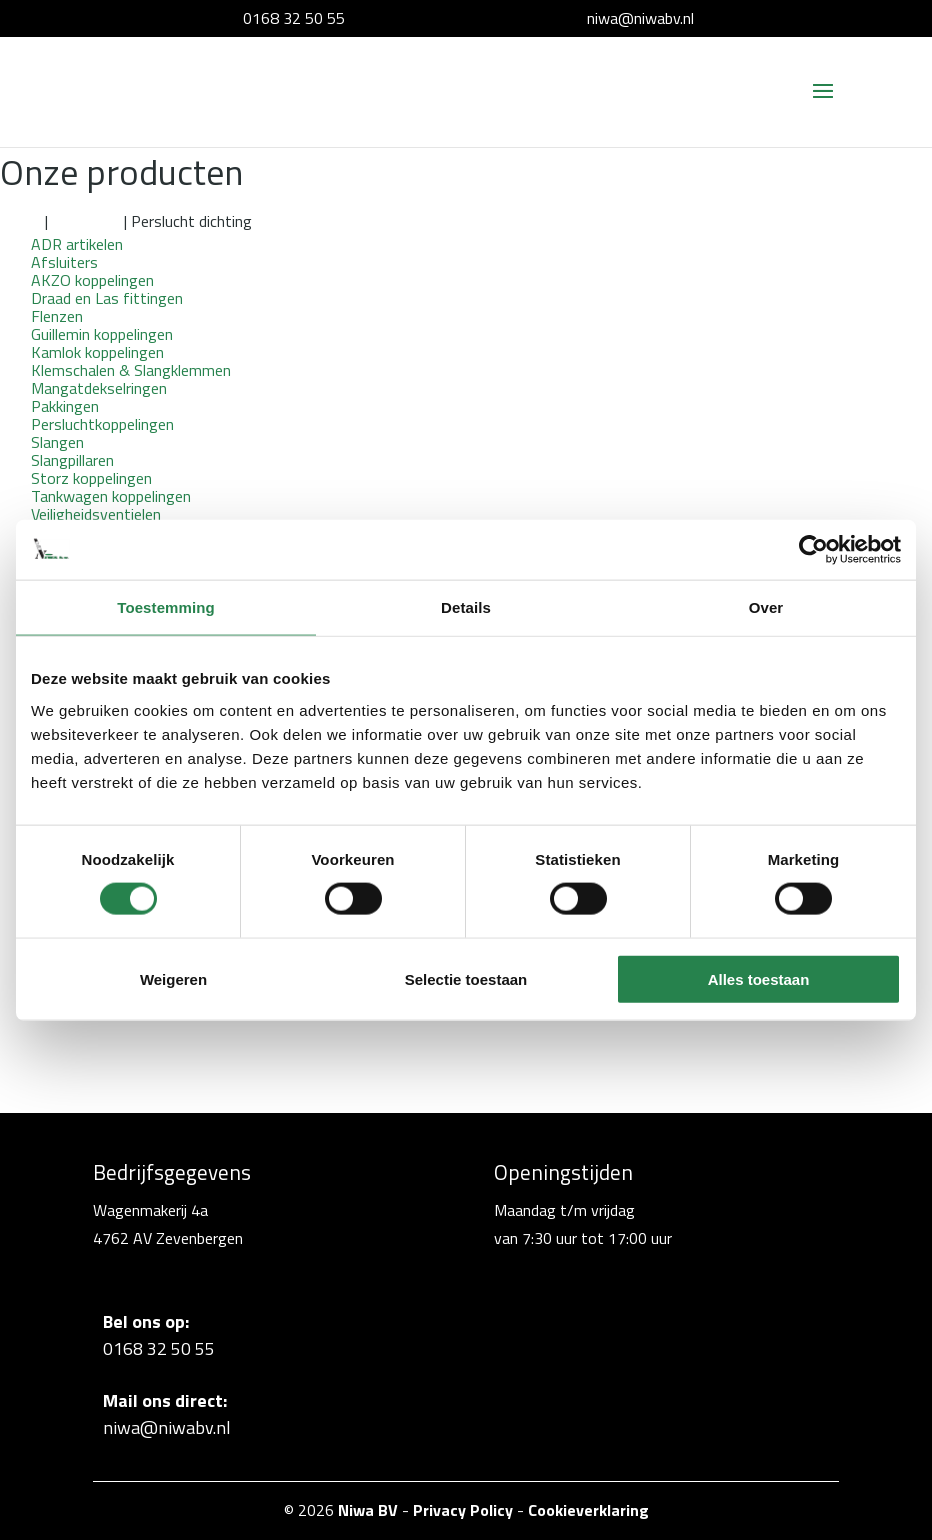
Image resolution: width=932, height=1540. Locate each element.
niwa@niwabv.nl (640, 18)
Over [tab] (766, 607)
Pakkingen (86, 221)
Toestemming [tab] (166, 607)
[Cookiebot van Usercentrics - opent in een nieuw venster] (813, 550)
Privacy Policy (463, 1510)
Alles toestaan (759, 978)
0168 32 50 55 (294, 18)
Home (20, 221)
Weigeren (173, 978)
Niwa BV (368, 1510)
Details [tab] (466, 607)
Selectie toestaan (466, 978)
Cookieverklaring (588, 1510)
